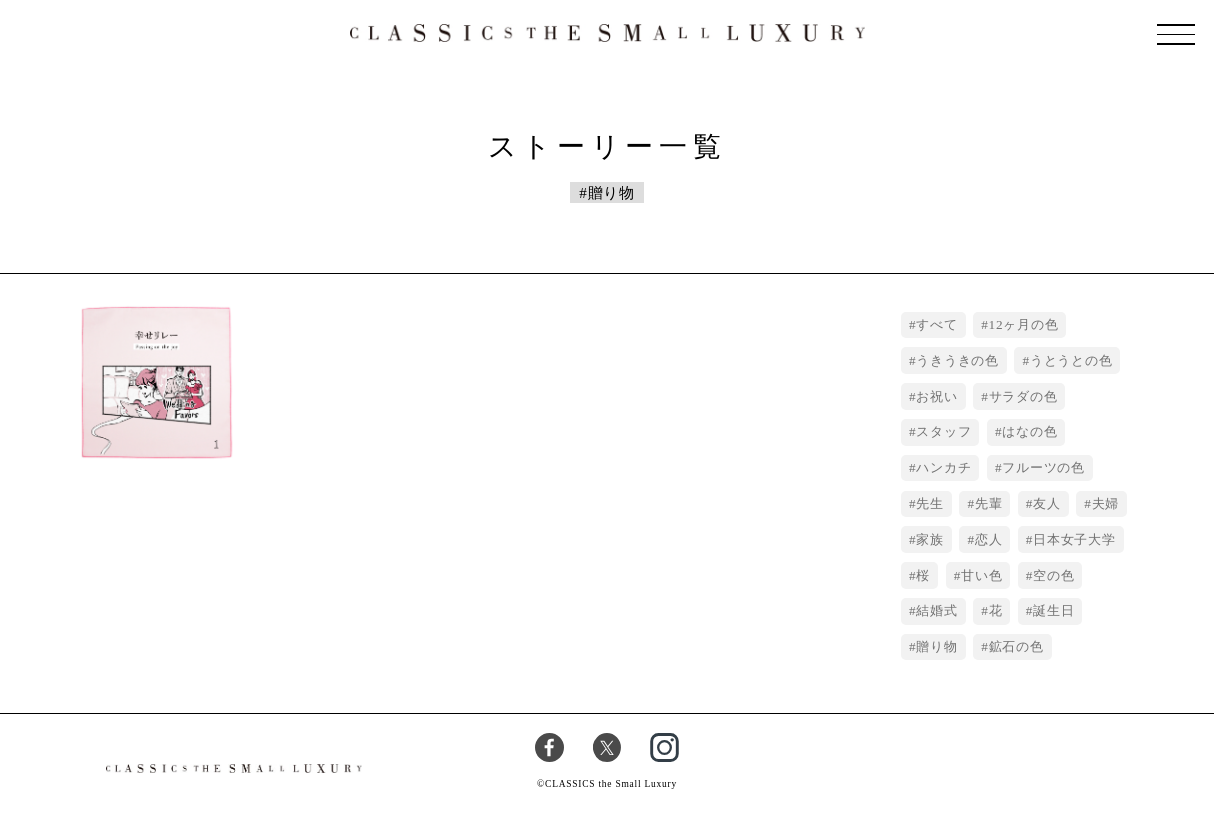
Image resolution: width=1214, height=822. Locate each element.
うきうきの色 (957, 360)
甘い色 (981, 575)
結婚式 (936, 610)
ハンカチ (943, 467)
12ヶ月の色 (1024, 324)
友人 (1047, 503)
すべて (936, 324)
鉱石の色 (1016, 646)
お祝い (936, 396)
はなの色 (1029, 431)
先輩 (989, 503)
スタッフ (943, 431)
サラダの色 (1023, 396)
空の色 (1053, 575)
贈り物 (936, 646)
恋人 (989, 539)
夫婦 (1106, 503)
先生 (930, 503)
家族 (930, 539)
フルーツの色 (1043, 467)
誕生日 (1053, 610)
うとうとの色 (1071, 360)
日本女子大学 (1074, 539)
